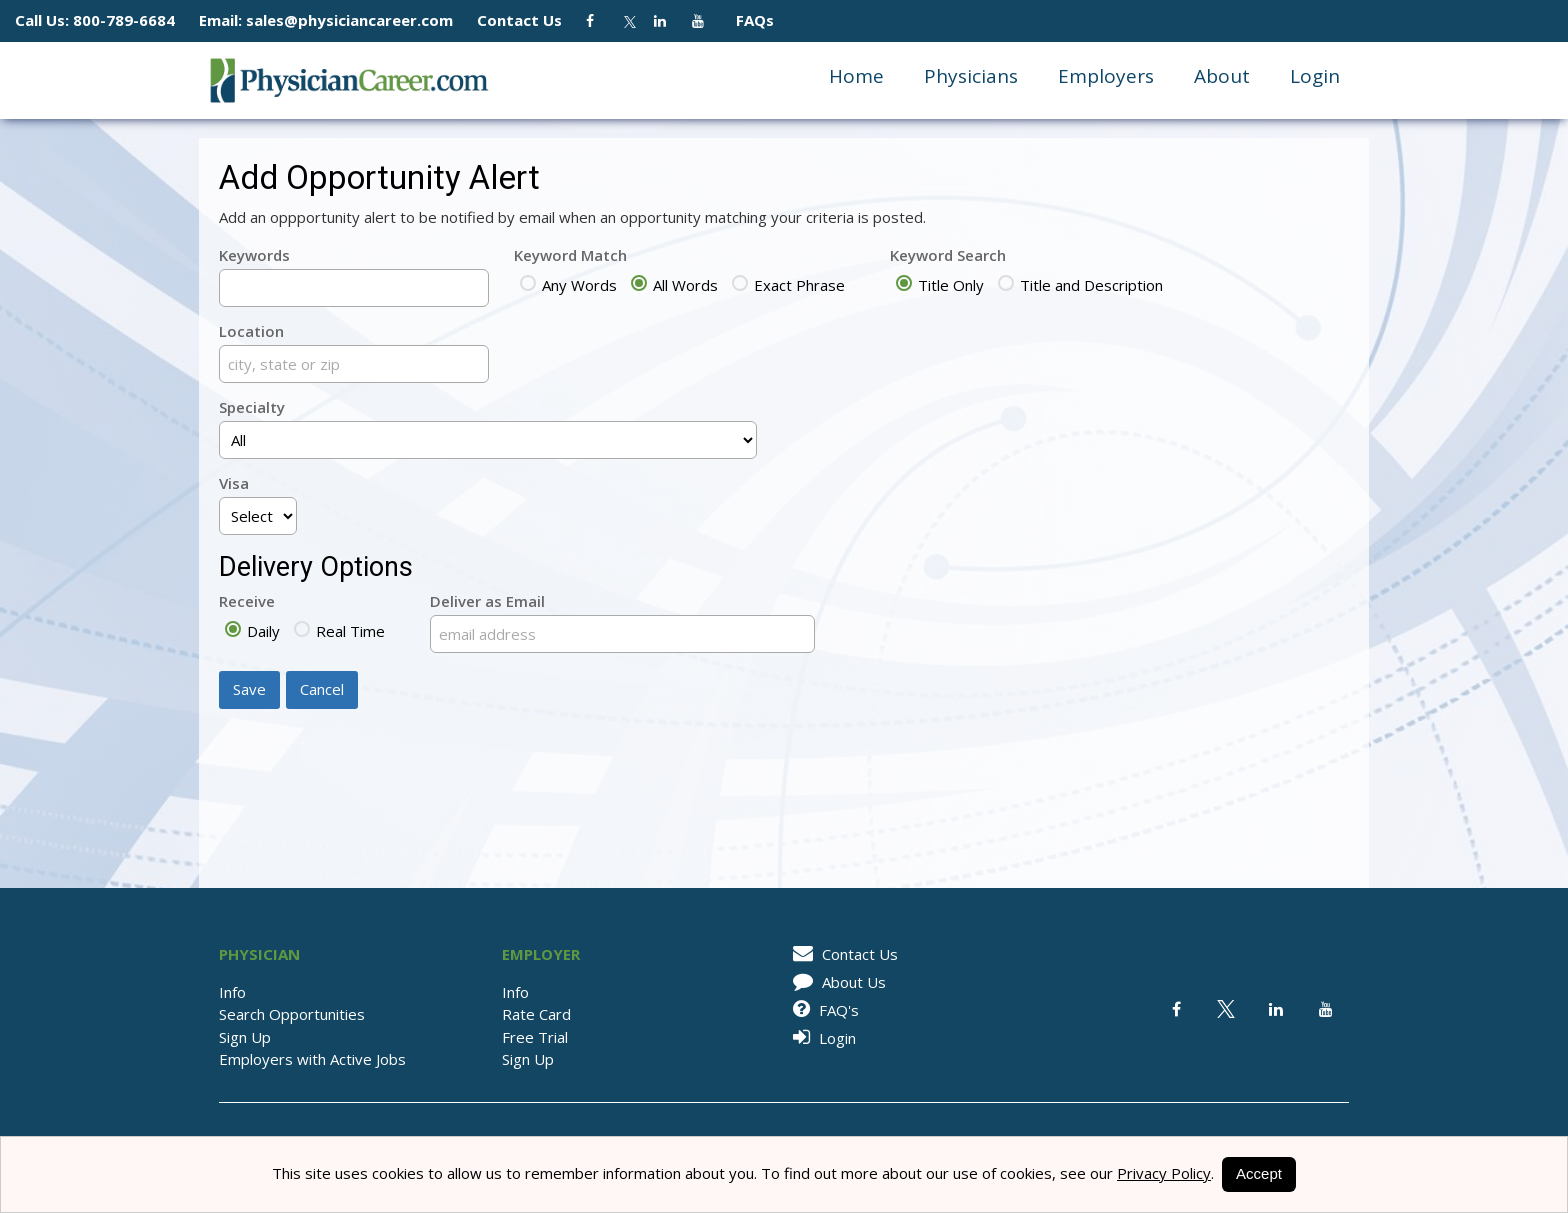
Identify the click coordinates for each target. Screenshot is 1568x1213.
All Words (674, 285)
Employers (1106, 76)
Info (232, 992)
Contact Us (529, 20)
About (1222, 76)
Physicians (971, 76)
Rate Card (536, 1014)
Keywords (254, 255)
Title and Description (1080, 285)
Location (251, 331)
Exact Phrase (788, 285)
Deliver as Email (487, 601)
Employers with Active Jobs (312, 1059)
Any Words (568, 285)
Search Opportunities (292, 1014)
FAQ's (822, 1010)
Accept (1259, 1173)
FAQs (747, 20)
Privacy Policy (1164, 1173)
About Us (836, 982)
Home (856, 76)
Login (1315, 76)
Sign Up (245, 1037)
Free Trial (535, 1037)
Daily (252, 631)
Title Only (940, 285)
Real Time (339, 631)
